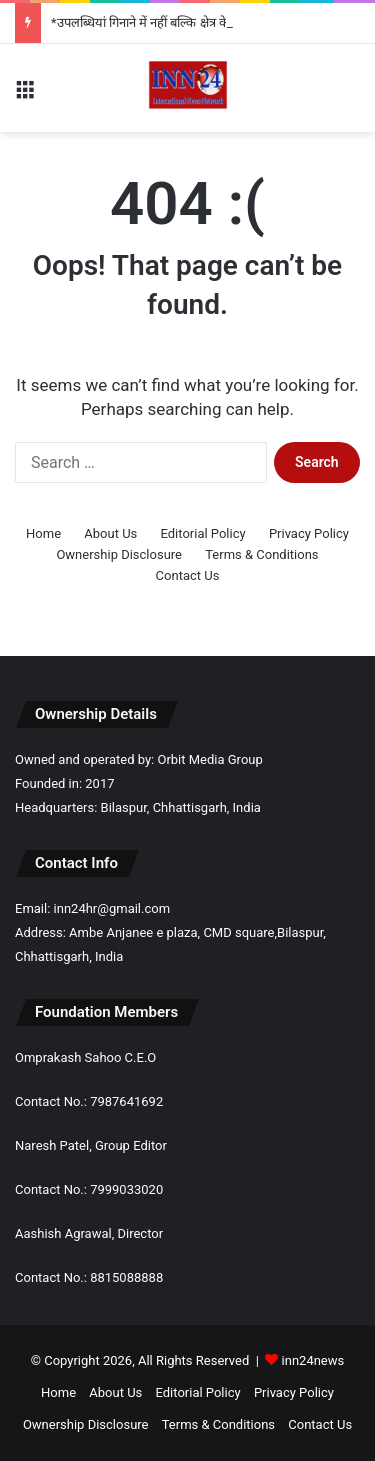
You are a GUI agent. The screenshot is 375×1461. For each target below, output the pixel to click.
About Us (110, 533)
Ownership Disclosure (119, 554)
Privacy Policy (309, 533)
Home (43, 533)
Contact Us (188, 575)
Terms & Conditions (261, 554)
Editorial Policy (203, 533)
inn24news (313, 1360)
